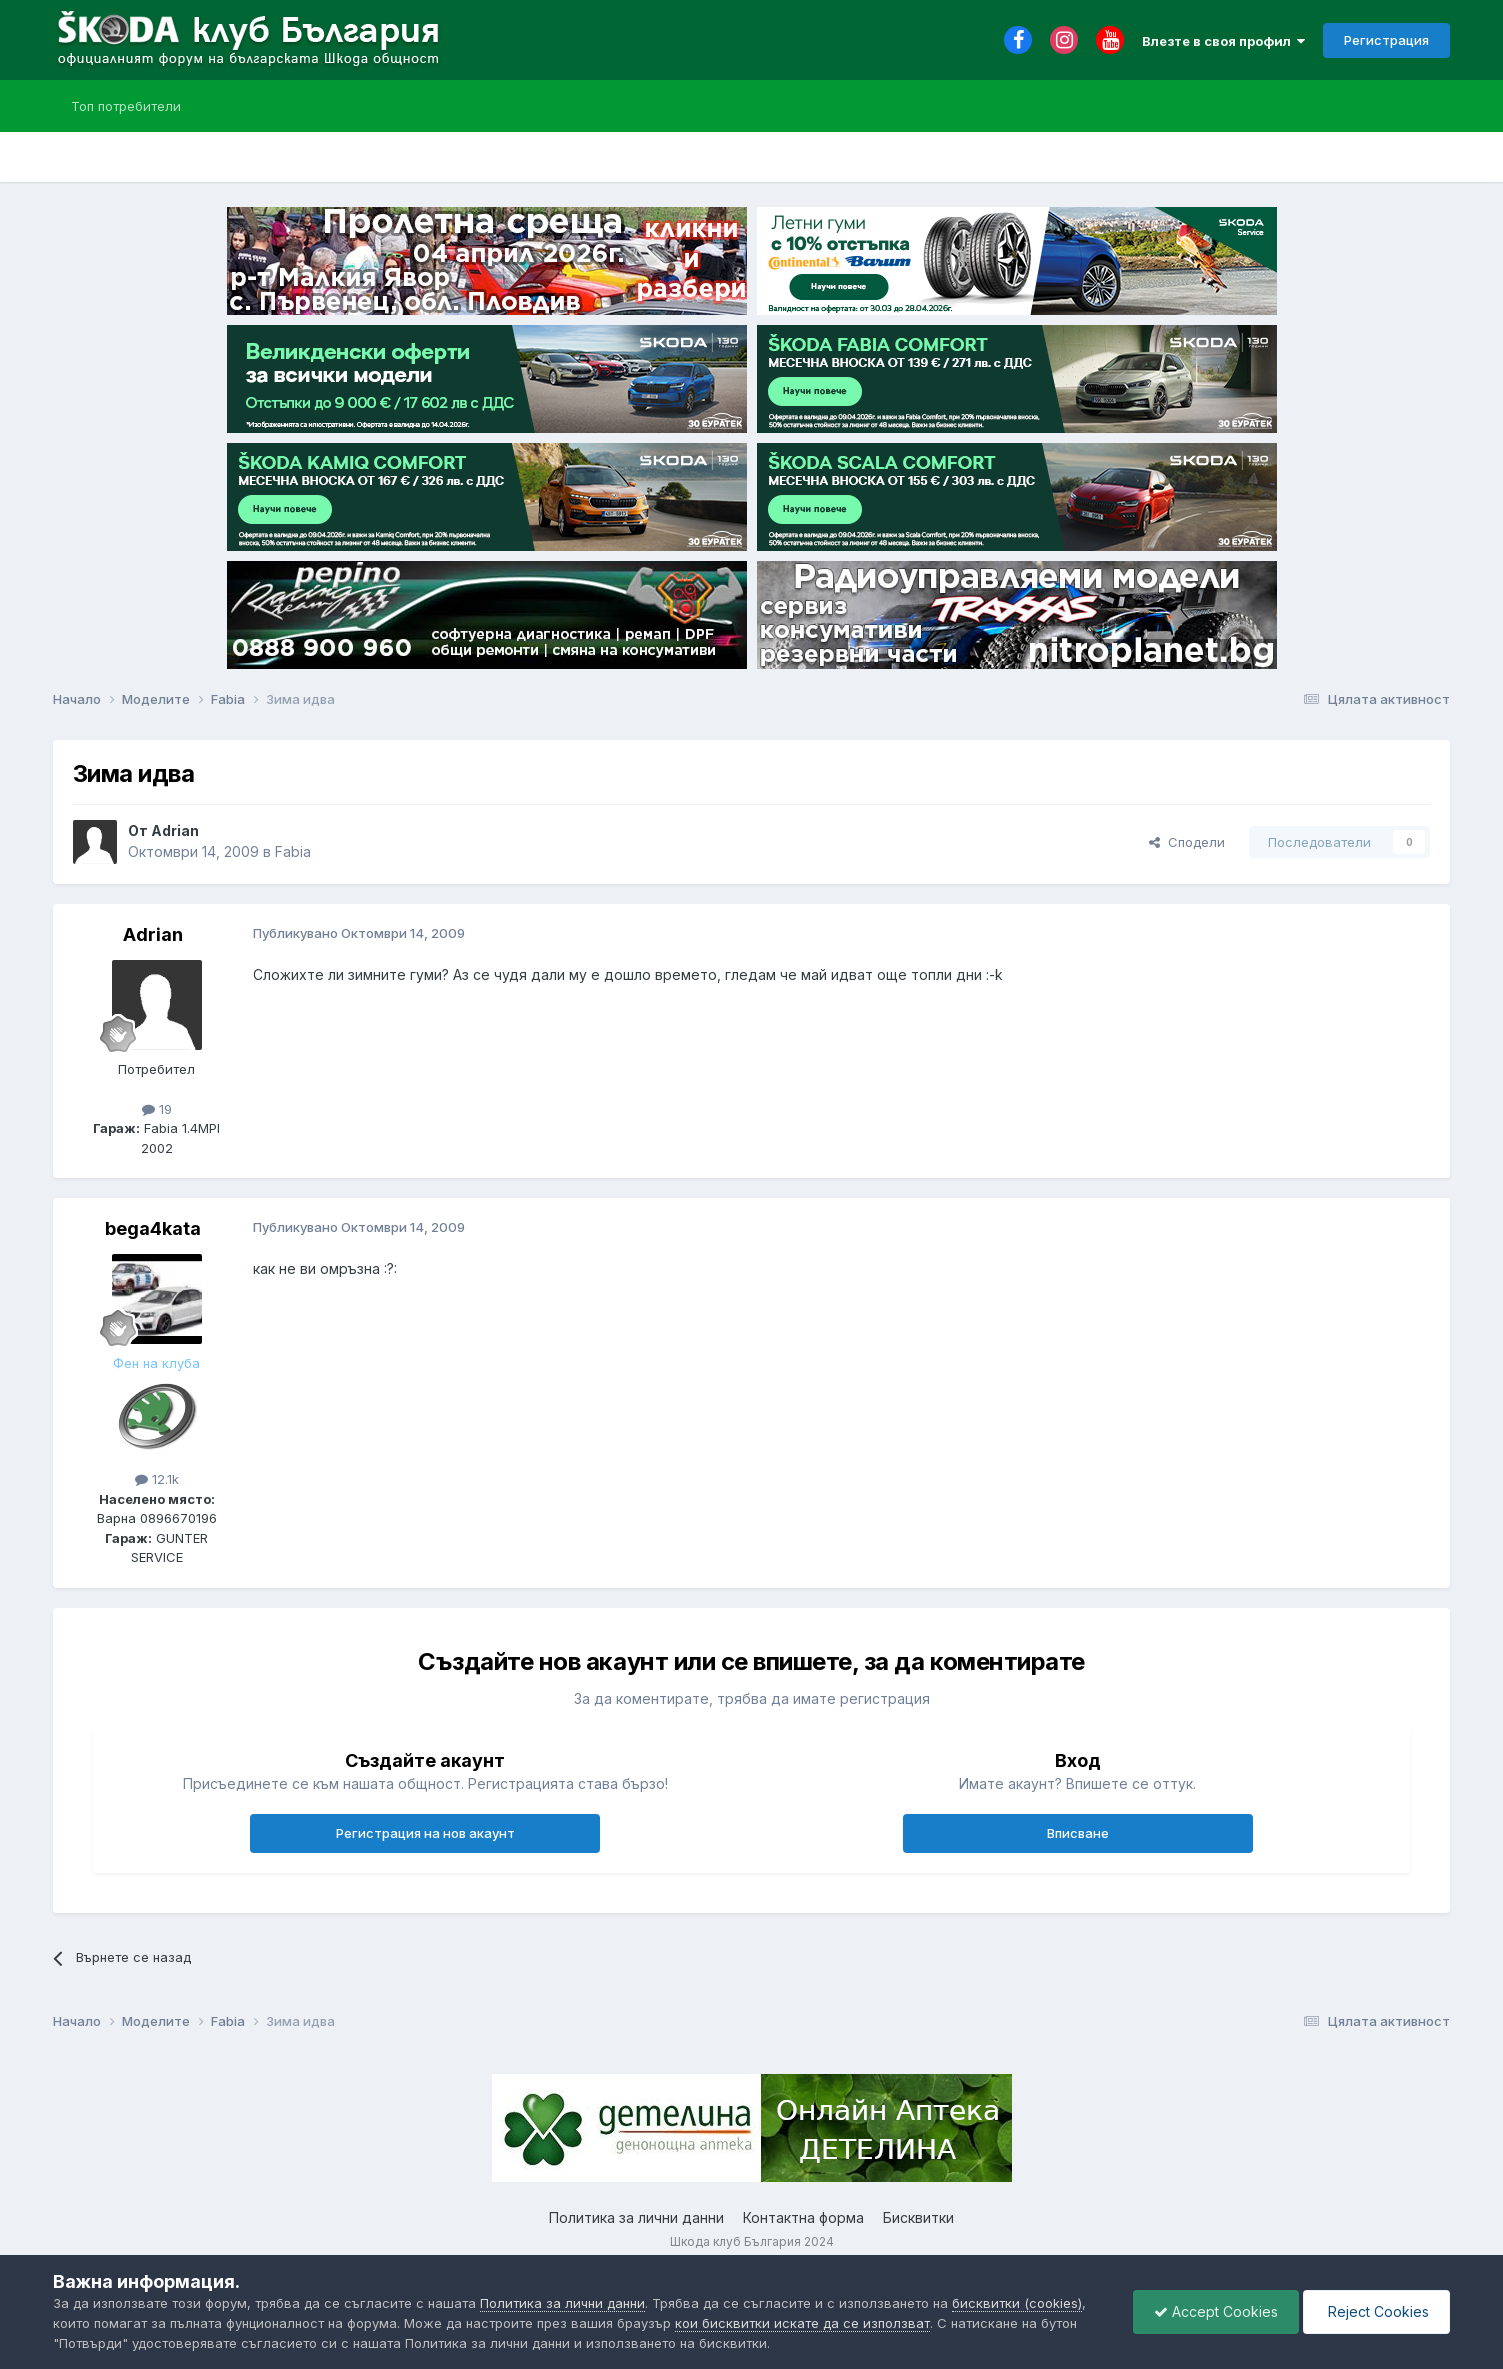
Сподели (1187, 842)
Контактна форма (803, 2217)
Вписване (1078, 1833)
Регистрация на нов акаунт (425, 1833)
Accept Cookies (1216, 2311)
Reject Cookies (1376, 2311)
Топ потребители (126, 106)
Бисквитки (918, 2217)
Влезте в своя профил (1223, 41)
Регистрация (1386, 40)
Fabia (293, 851)
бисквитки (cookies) (1017, 2303)
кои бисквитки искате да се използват (802, 2323)
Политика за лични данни (636, 2217)
